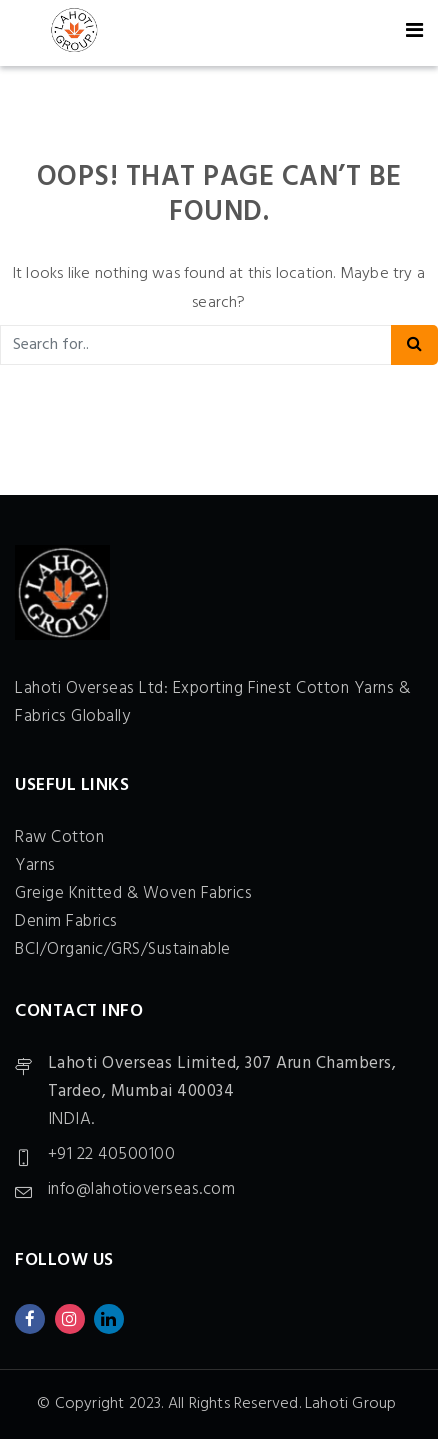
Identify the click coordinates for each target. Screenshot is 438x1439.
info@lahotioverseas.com (142, 1189)
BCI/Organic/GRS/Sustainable (123, 949)
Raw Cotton (59, 837)
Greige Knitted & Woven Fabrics (133, 893)
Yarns (35, 865)
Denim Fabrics (66, 921)
